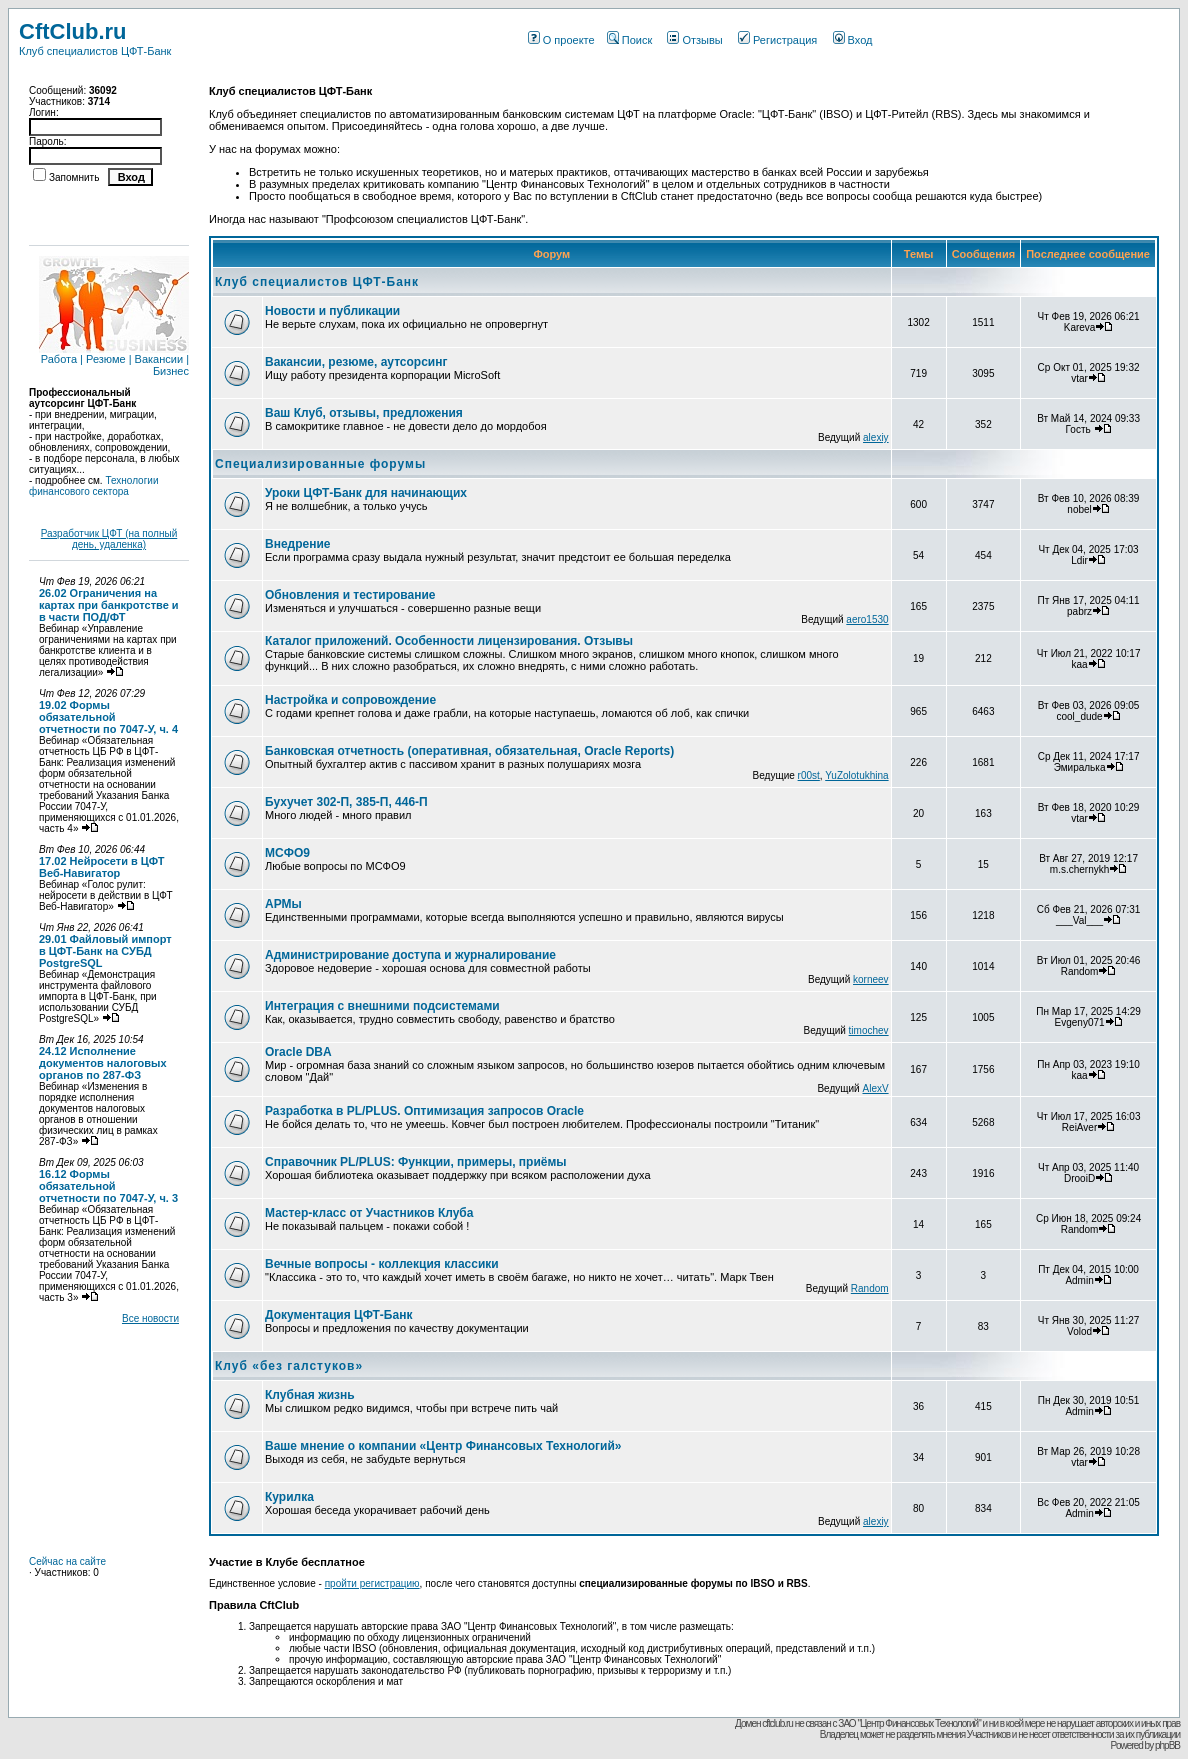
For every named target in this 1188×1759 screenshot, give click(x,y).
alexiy (876, 437)
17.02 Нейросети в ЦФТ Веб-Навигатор (102, 867)
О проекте (561, 40)
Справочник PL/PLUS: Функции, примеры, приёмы (416, 1162)
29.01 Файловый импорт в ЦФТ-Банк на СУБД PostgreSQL (105, 951)
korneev (871, 979)
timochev (869, 1030)
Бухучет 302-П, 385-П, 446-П (346, 802)
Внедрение (298, 544)
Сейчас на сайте (67, 1561)
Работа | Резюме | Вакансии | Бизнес (114, 360)
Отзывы (694, 40)
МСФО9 (287, 853)
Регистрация (777, 40)
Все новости (150, 1318)
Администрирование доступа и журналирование (410, 955)
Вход (853, 40)
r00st (809, 775)
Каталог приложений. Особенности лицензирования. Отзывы (449, 641)
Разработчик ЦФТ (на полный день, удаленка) (109, 539)
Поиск (629, 40)
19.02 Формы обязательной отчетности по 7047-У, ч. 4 (108, 717)
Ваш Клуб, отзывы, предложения (364, 413)
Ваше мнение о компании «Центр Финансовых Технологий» (443, 1446)
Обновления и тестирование (350, 595)
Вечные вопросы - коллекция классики (382, 1264)
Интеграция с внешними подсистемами (382, 1006)
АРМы (283, 904)
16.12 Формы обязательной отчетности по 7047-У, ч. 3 (108, 1186)
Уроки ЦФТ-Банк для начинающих (366, 493)
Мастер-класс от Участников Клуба (369, 1213)
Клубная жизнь (310, 1395)
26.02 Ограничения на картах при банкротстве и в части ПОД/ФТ (109, 605)
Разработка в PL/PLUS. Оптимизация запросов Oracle (424, 1111)
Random (870, 1288)
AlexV (875, 1088)
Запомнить (74, 177)
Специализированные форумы (320, 464)
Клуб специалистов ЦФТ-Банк (317, 282)
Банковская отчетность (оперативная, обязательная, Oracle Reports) (469, 751)
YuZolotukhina (856, 775)
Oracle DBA (298, 1052)
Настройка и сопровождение (350, 700)
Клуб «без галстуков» (289, 1366)
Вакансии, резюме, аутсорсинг (356, 362)
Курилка (289, 1497)
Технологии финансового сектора (94, 486)
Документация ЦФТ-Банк (338, 1315)
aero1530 (867, 619)
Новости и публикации (332, 311)
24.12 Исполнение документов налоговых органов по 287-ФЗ (103, 1063)
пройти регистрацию (372, 1583)
